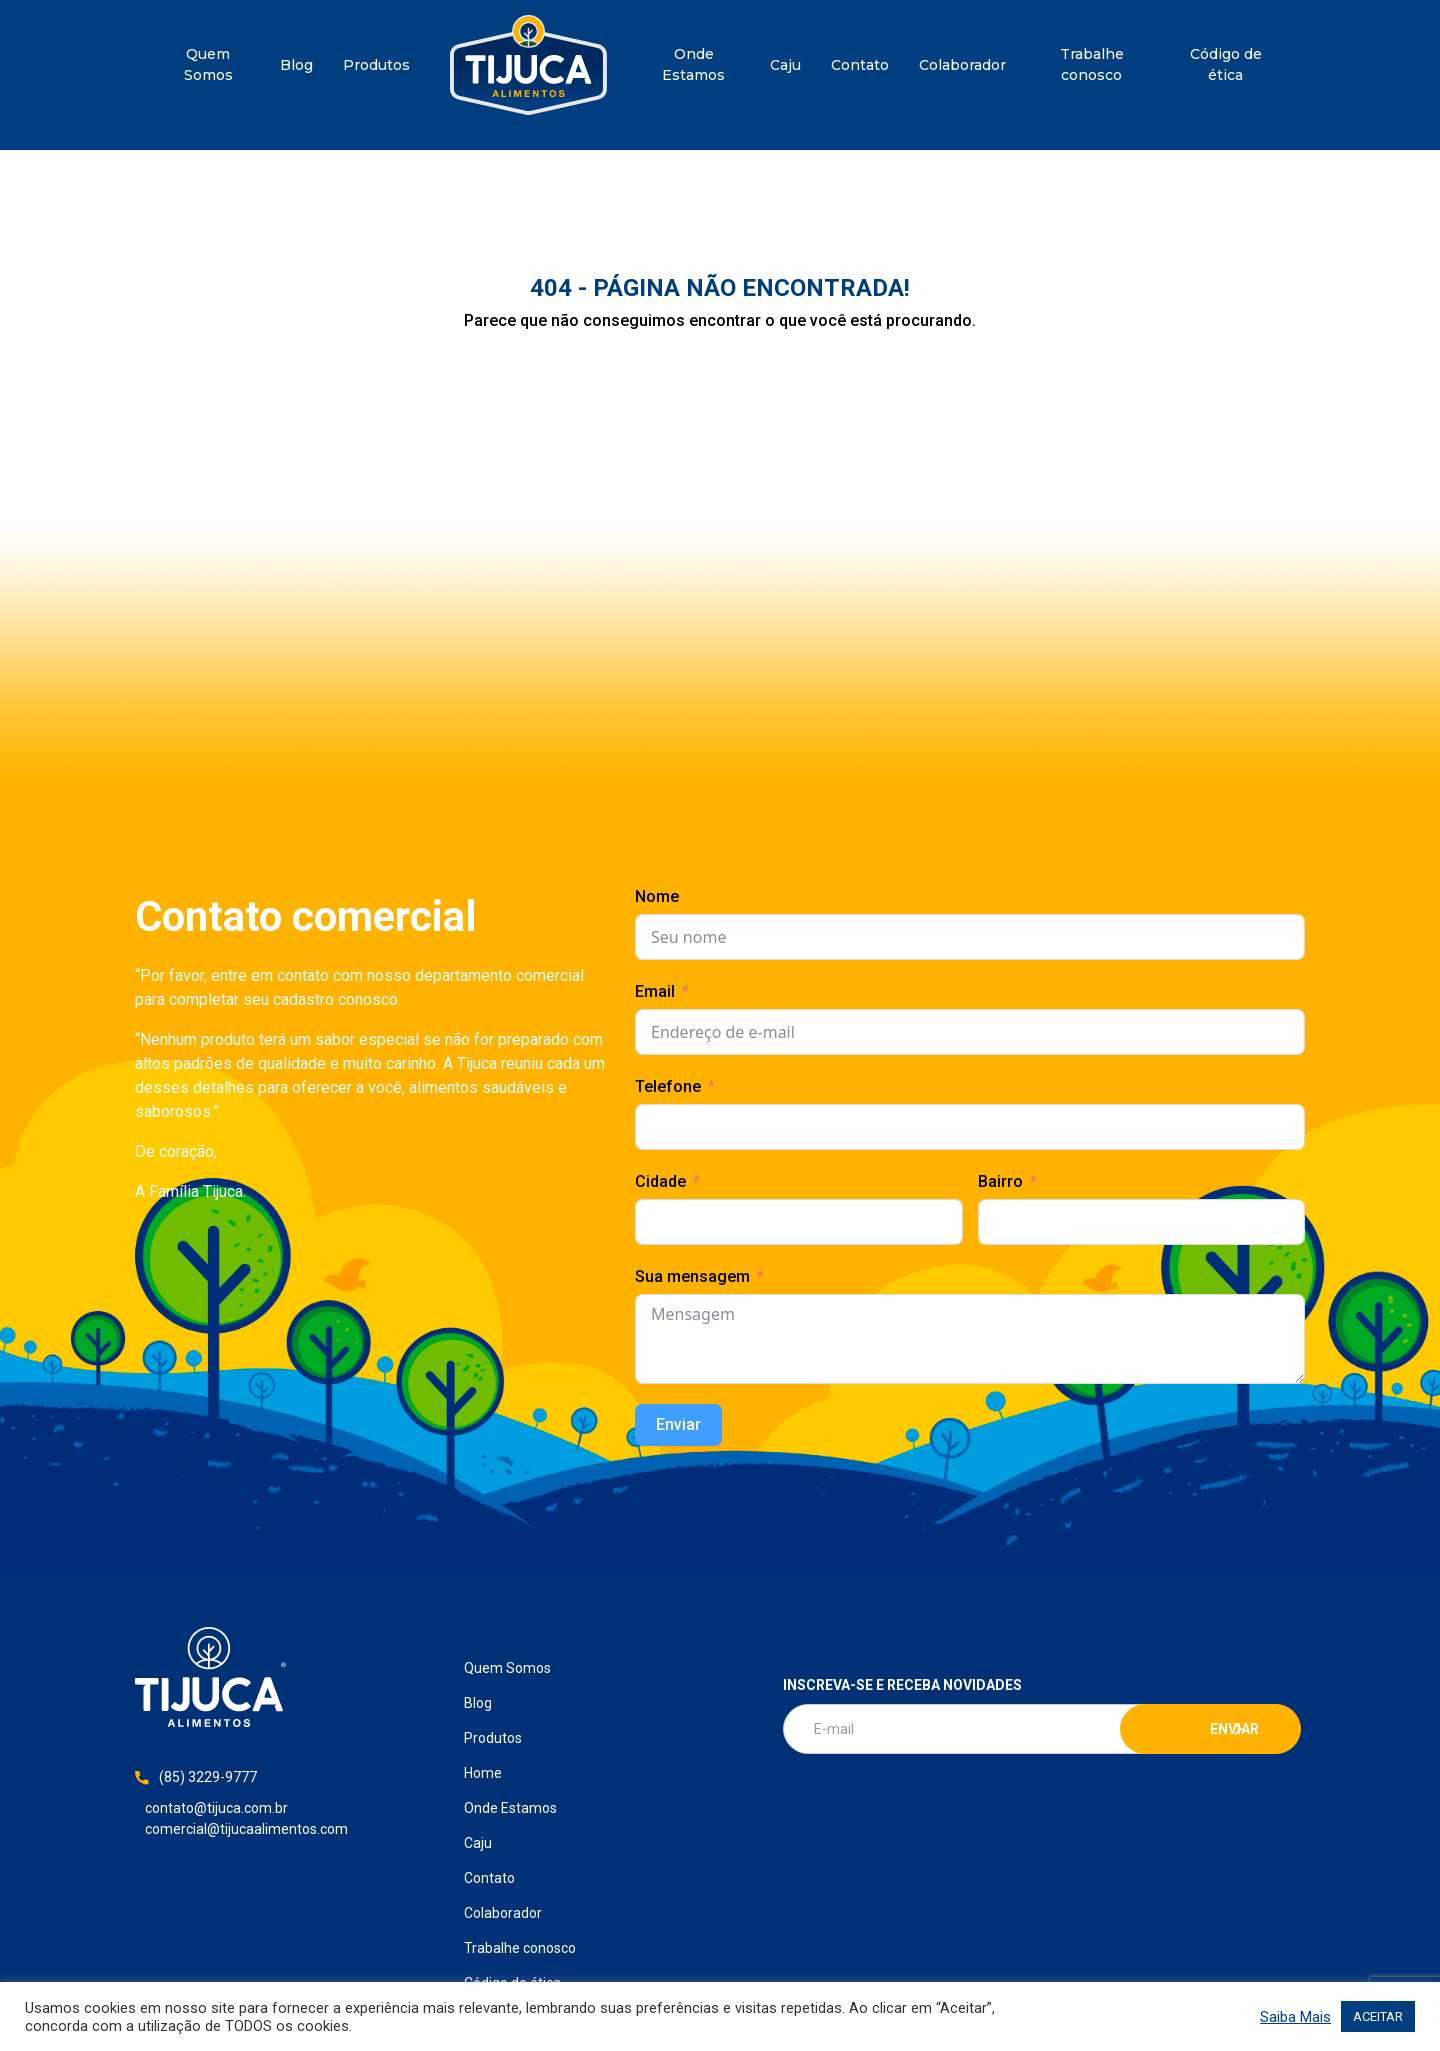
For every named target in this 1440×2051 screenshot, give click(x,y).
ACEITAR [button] (1378, 2016)
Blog (296, 65)
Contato (860, 65)
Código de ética (1226, 64)
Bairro (1000, 1181)
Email (655, 991)
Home (528, 65)
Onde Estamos (693, 64)
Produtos (376, 65)
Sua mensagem (692, 1276)
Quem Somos (208, 64)
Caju (785, 65)
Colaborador (962, 65)
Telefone (668, 1086)
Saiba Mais (1295, 2017)
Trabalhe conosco (1092, 64)
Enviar (678, 1424)
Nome (657, 896)
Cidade (660, 1181)
